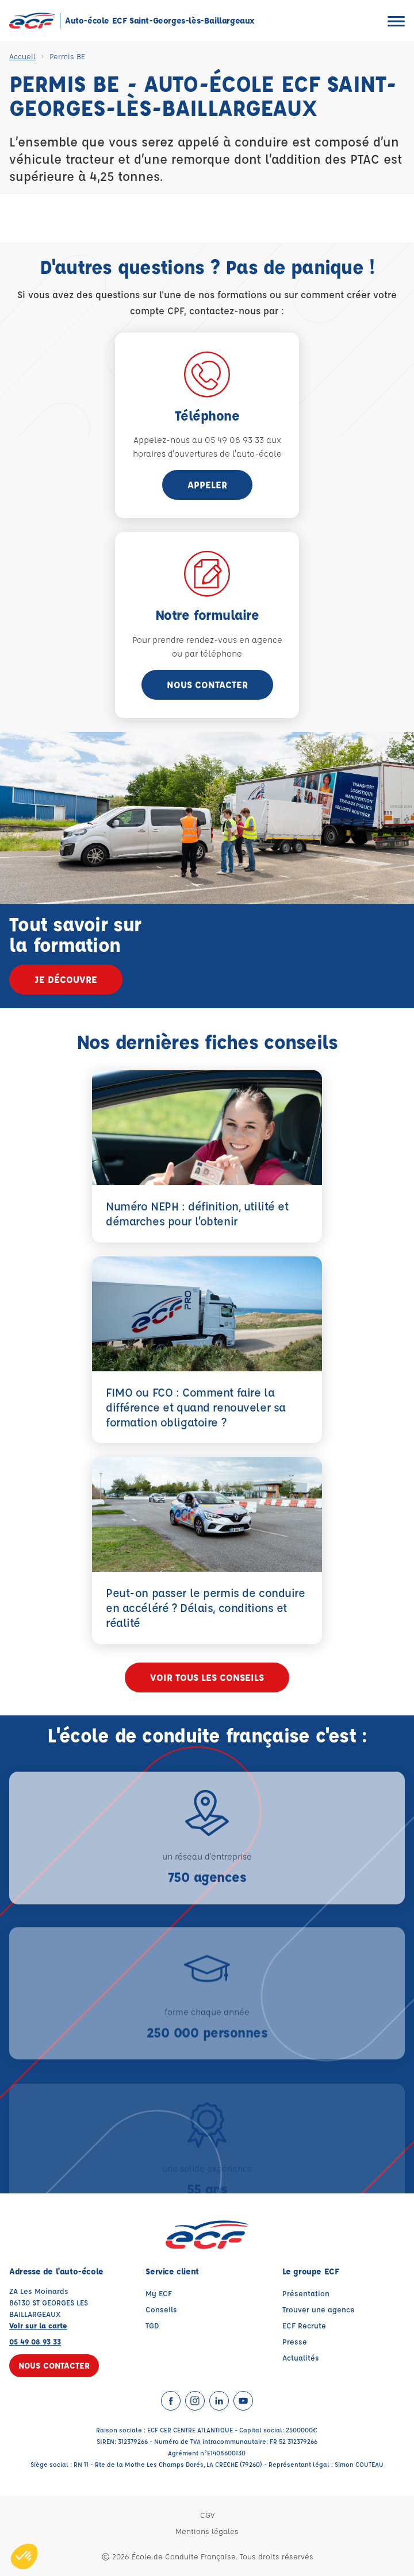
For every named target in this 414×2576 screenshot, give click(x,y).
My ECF (158, 2293)
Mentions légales (207, 2531)
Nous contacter (207, 684)
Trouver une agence (318, 2309)
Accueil (22, 56)
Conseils (161, 2309)
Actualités (300, 2357)
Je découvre (65, 979)
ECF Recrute (304, 2325)
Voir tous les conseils (207, 1677)
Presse (294, 2341)
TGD (152, 2325)
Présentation (305, 2293)
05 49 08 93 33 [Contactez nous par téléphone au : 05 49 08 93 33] (35, 2341)
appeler (207, 485)
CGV (207, 2515)
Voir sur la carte (38, 2325)
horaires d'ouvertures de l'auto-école (207, 453)
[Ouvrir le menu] (396, 21)
